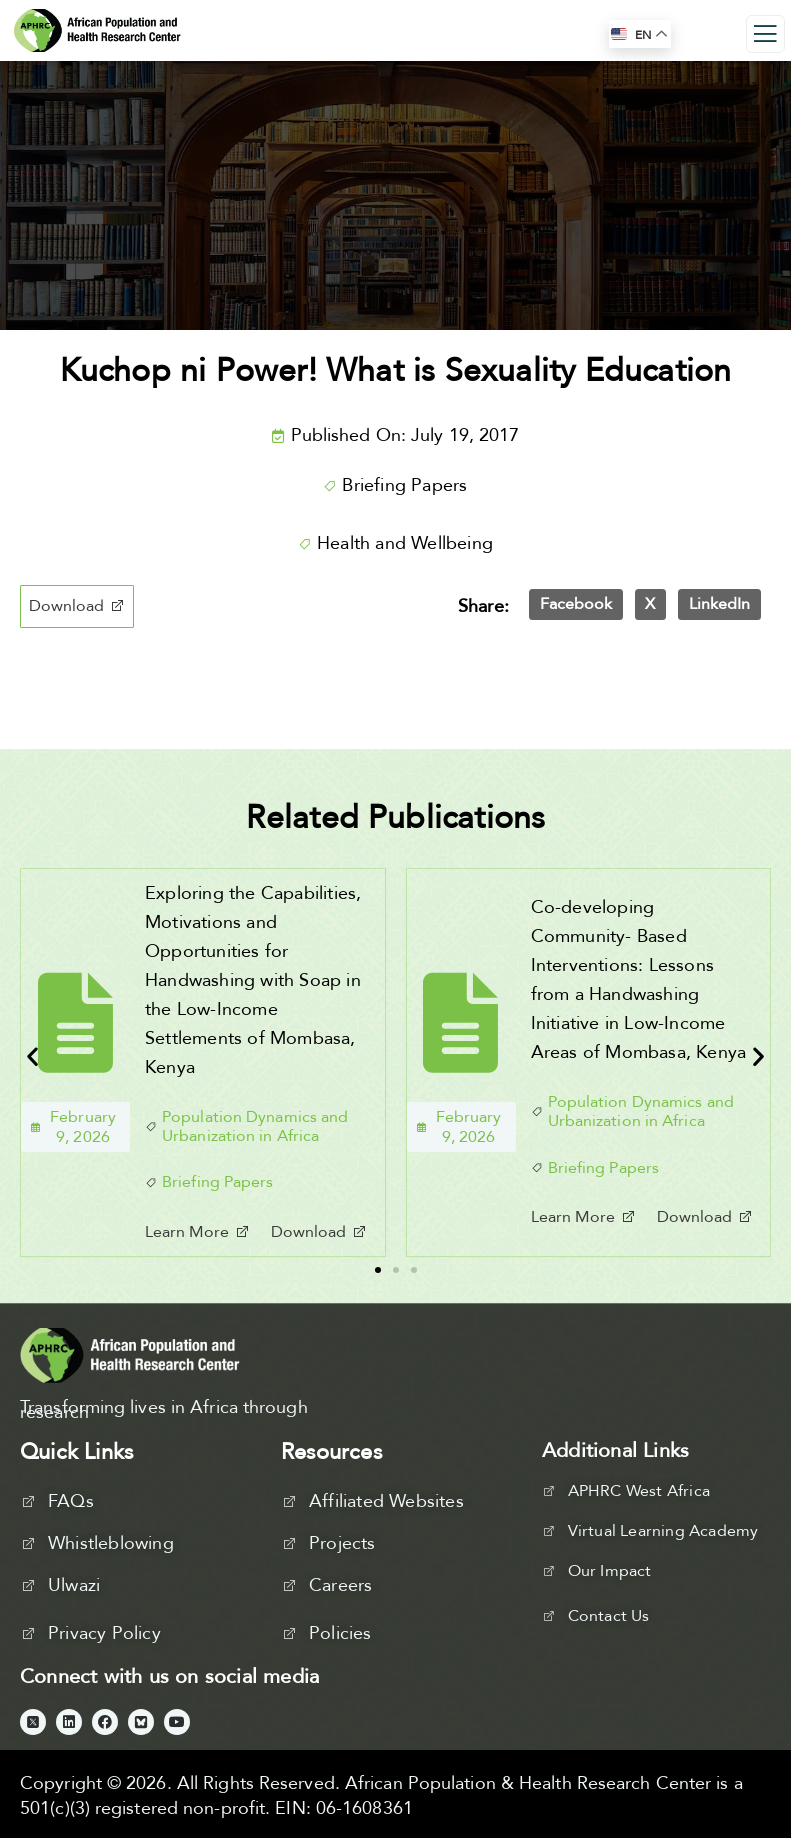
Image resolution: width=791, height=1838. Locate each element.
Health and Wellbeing (405, 543)
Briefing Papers (404, 485)
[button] (77, 606)
